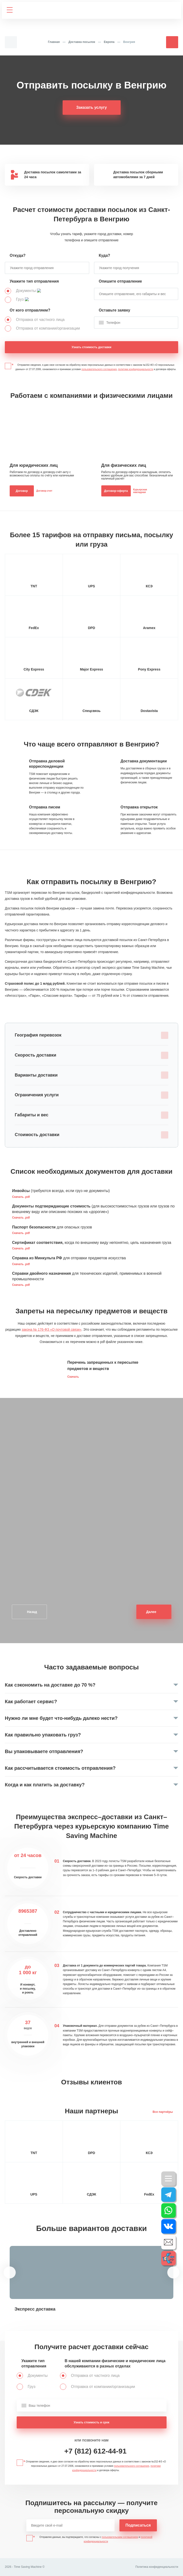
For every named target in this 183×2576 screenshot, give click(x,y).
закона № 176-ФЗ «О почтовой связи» (51, 1329)
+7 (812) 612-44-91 (95, 2451)
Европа (109, 42)
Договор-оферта (116, 491)
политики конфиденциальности (135, 369)
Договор (22, 491)
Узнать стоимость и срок (92, 2422)
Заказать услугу (91, 107)
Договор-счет (44, 490)
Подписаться (138, 2525)
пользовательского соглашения (99, 369)
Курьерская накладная (140, 491)
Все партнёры (163, 2112)
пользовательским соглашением (120, 2537)
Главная (54, 42)
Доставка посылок (81, 42)
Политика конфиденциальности (156, 2567)
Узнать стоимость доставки (91, 347)
